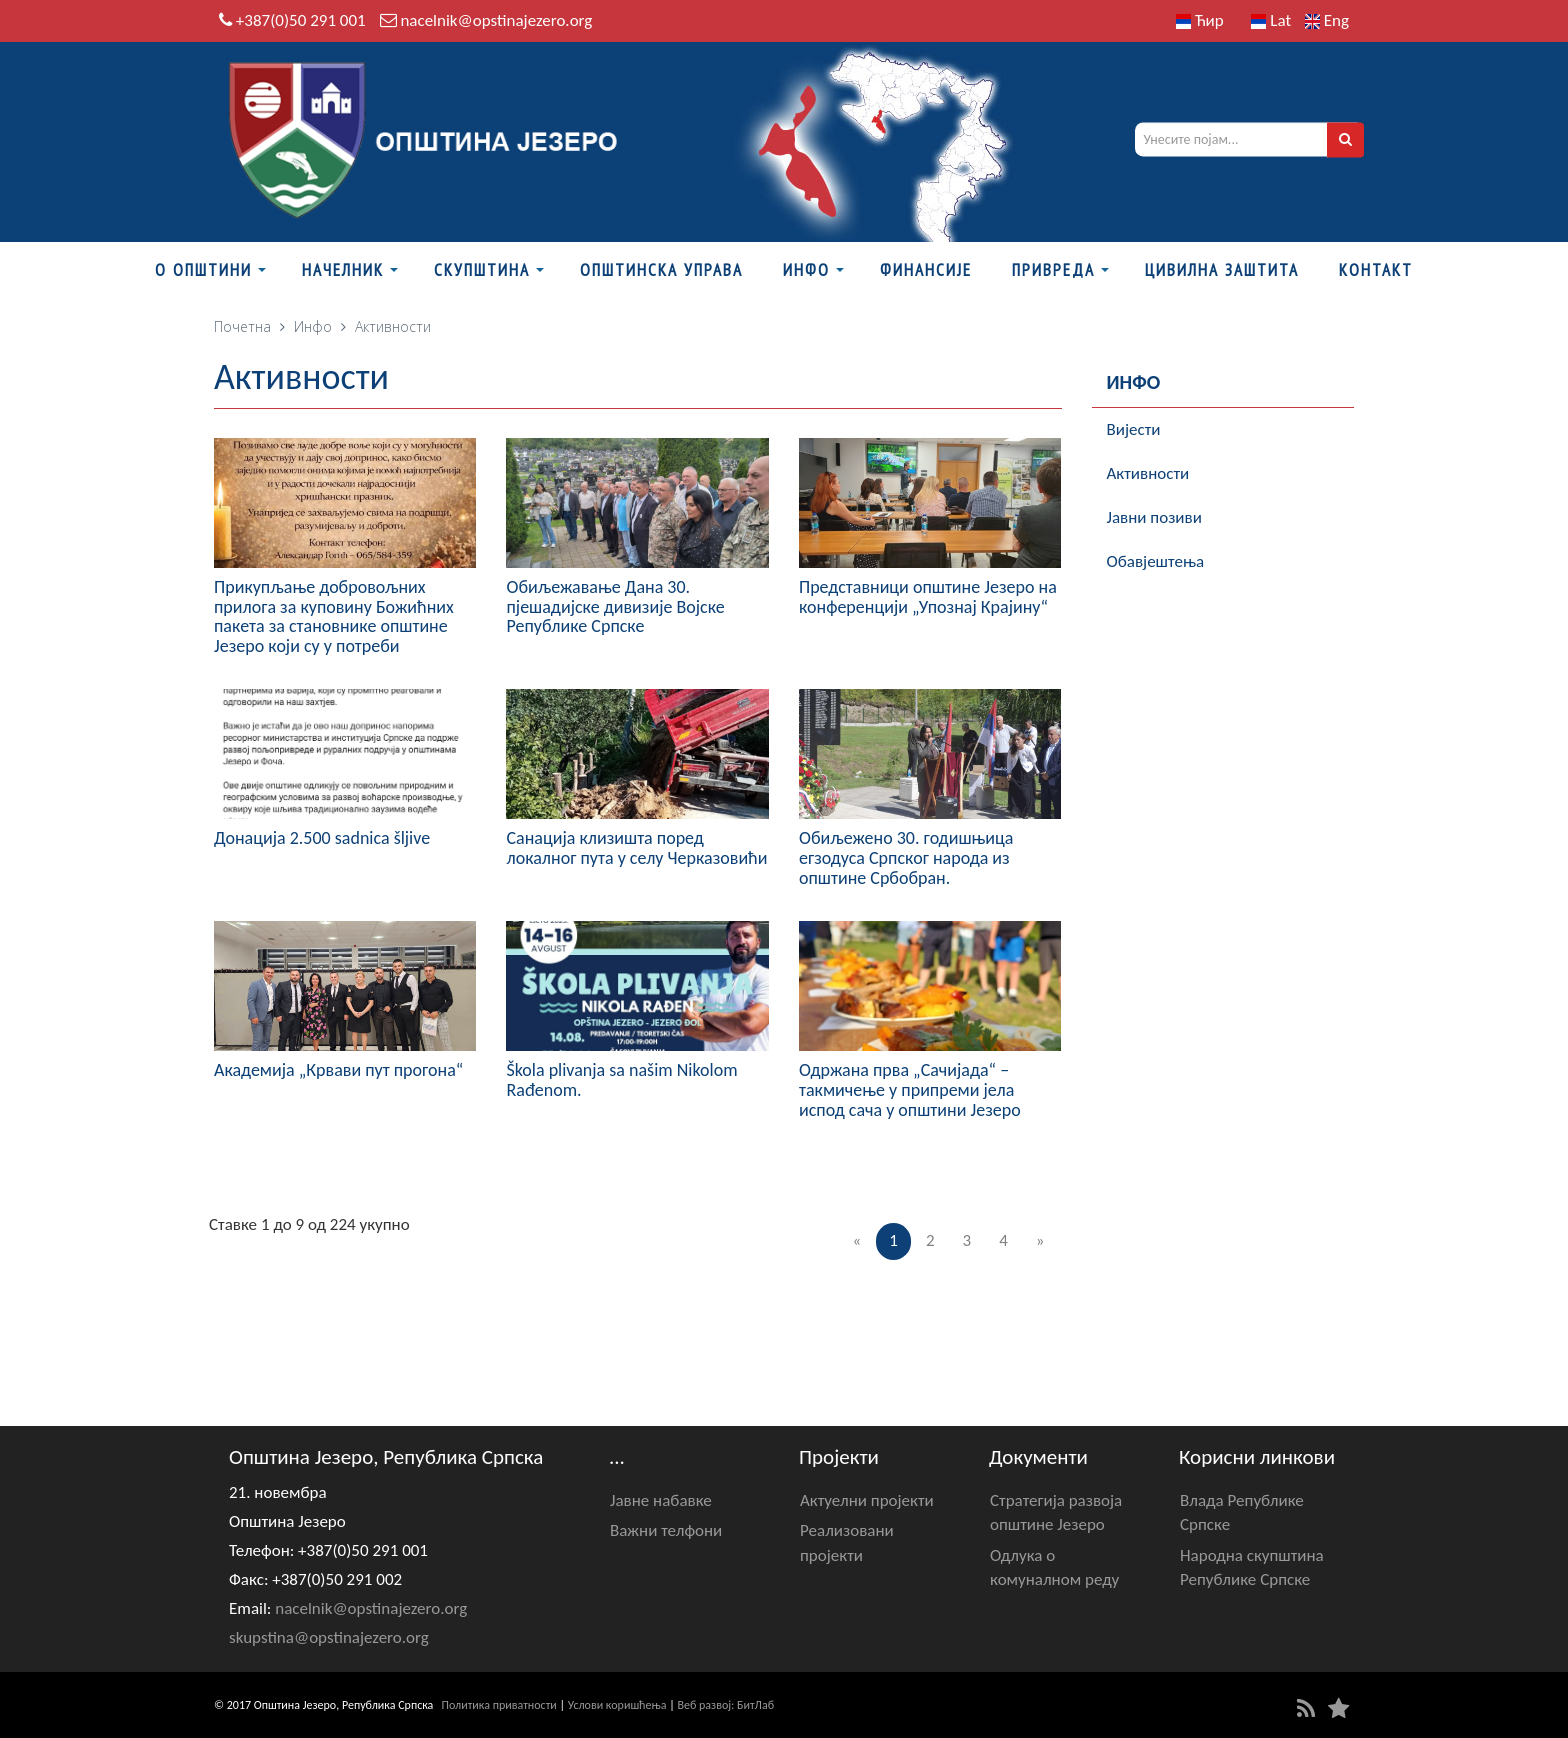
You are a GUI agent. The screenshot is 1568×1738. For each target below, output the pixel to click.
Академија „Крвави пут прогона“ (338, 1070)
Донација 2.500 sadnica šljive (322, 838)
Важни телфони (666, 1530)
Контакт (1376, 270)
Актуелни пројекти (867, 1500)
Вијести (1134, 429)
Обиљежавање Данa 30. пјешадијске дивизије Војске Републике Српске (615, 607)
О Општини (203, 270)
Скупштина (482, 270)
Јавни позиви (1154, 517)
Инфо (806, 270)
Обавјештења (1156, 561)
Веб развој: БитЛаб (725, 1705)
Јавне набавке (661, 1500)
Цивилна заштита (1222, 270)
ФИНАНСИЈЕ (926, 270)
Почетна (242, 326)
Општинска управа (661, 270)
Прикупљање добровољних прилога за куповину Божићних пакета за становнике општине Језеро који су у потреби (334, 616)
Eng (1327, 20)
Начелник (343, 270)
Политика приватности (499, 1705)
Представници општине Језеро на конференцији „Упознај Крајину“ (928, 597)
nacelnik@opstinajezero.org (496, 20)
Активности (1148, 473)
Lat (1271, 20)
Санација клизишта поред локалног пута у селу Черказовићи (636, 848)
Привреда (1053, 270)
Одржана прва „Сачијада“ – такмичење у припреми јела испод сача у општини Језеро (910, 1090)
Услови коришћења (617, 1705)
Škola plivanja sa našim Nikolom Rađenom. (621, 1080)
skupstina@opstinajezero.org (329, 1637)
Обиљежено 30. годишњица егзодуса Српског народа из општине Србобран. (906, 858)
